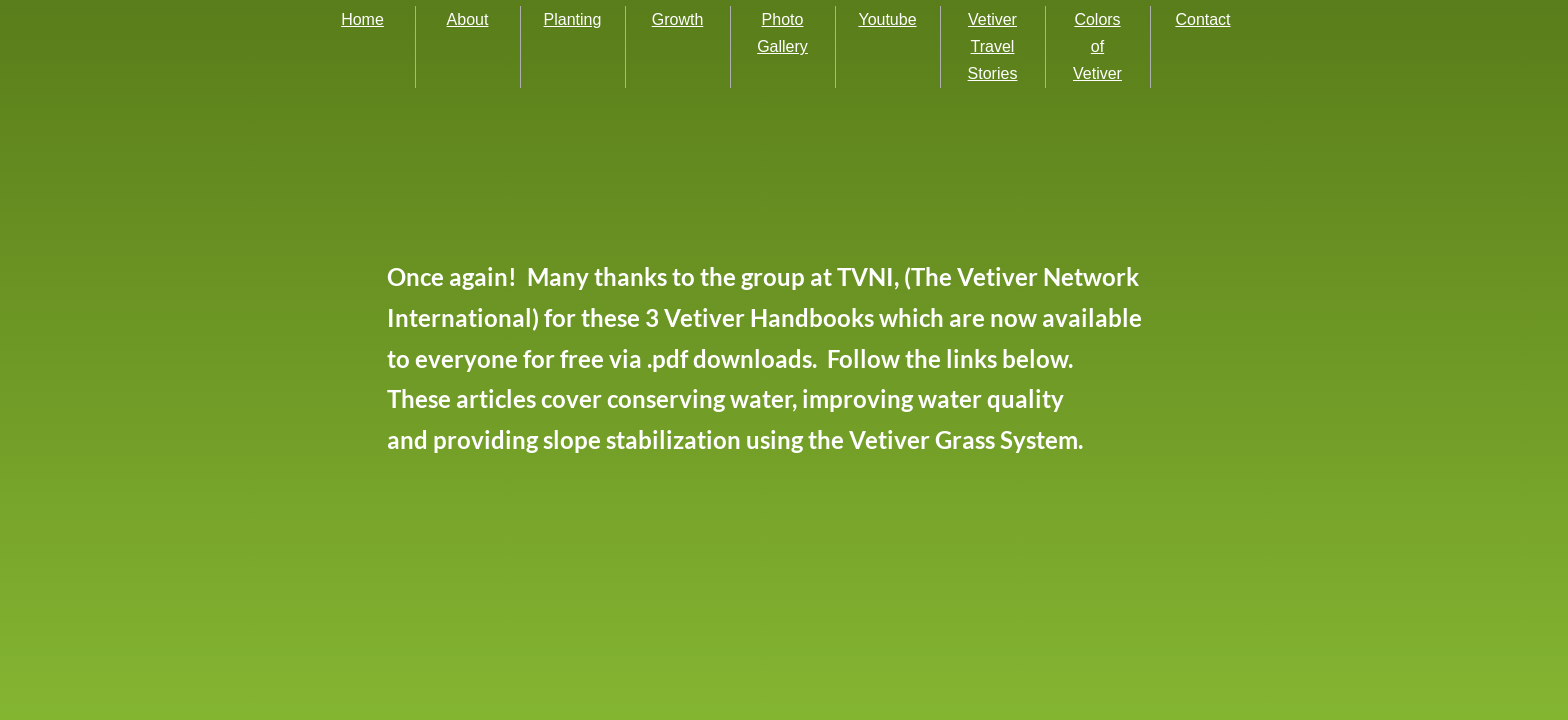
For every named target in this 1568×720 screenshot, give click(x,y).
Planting (573, 19)
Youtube (887, 19)
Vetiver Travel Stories (993, 46)
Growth (678, 19)
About (468, 19)
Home (362, 19)
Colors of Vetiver (1097, 46)
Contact (1202, 19)
